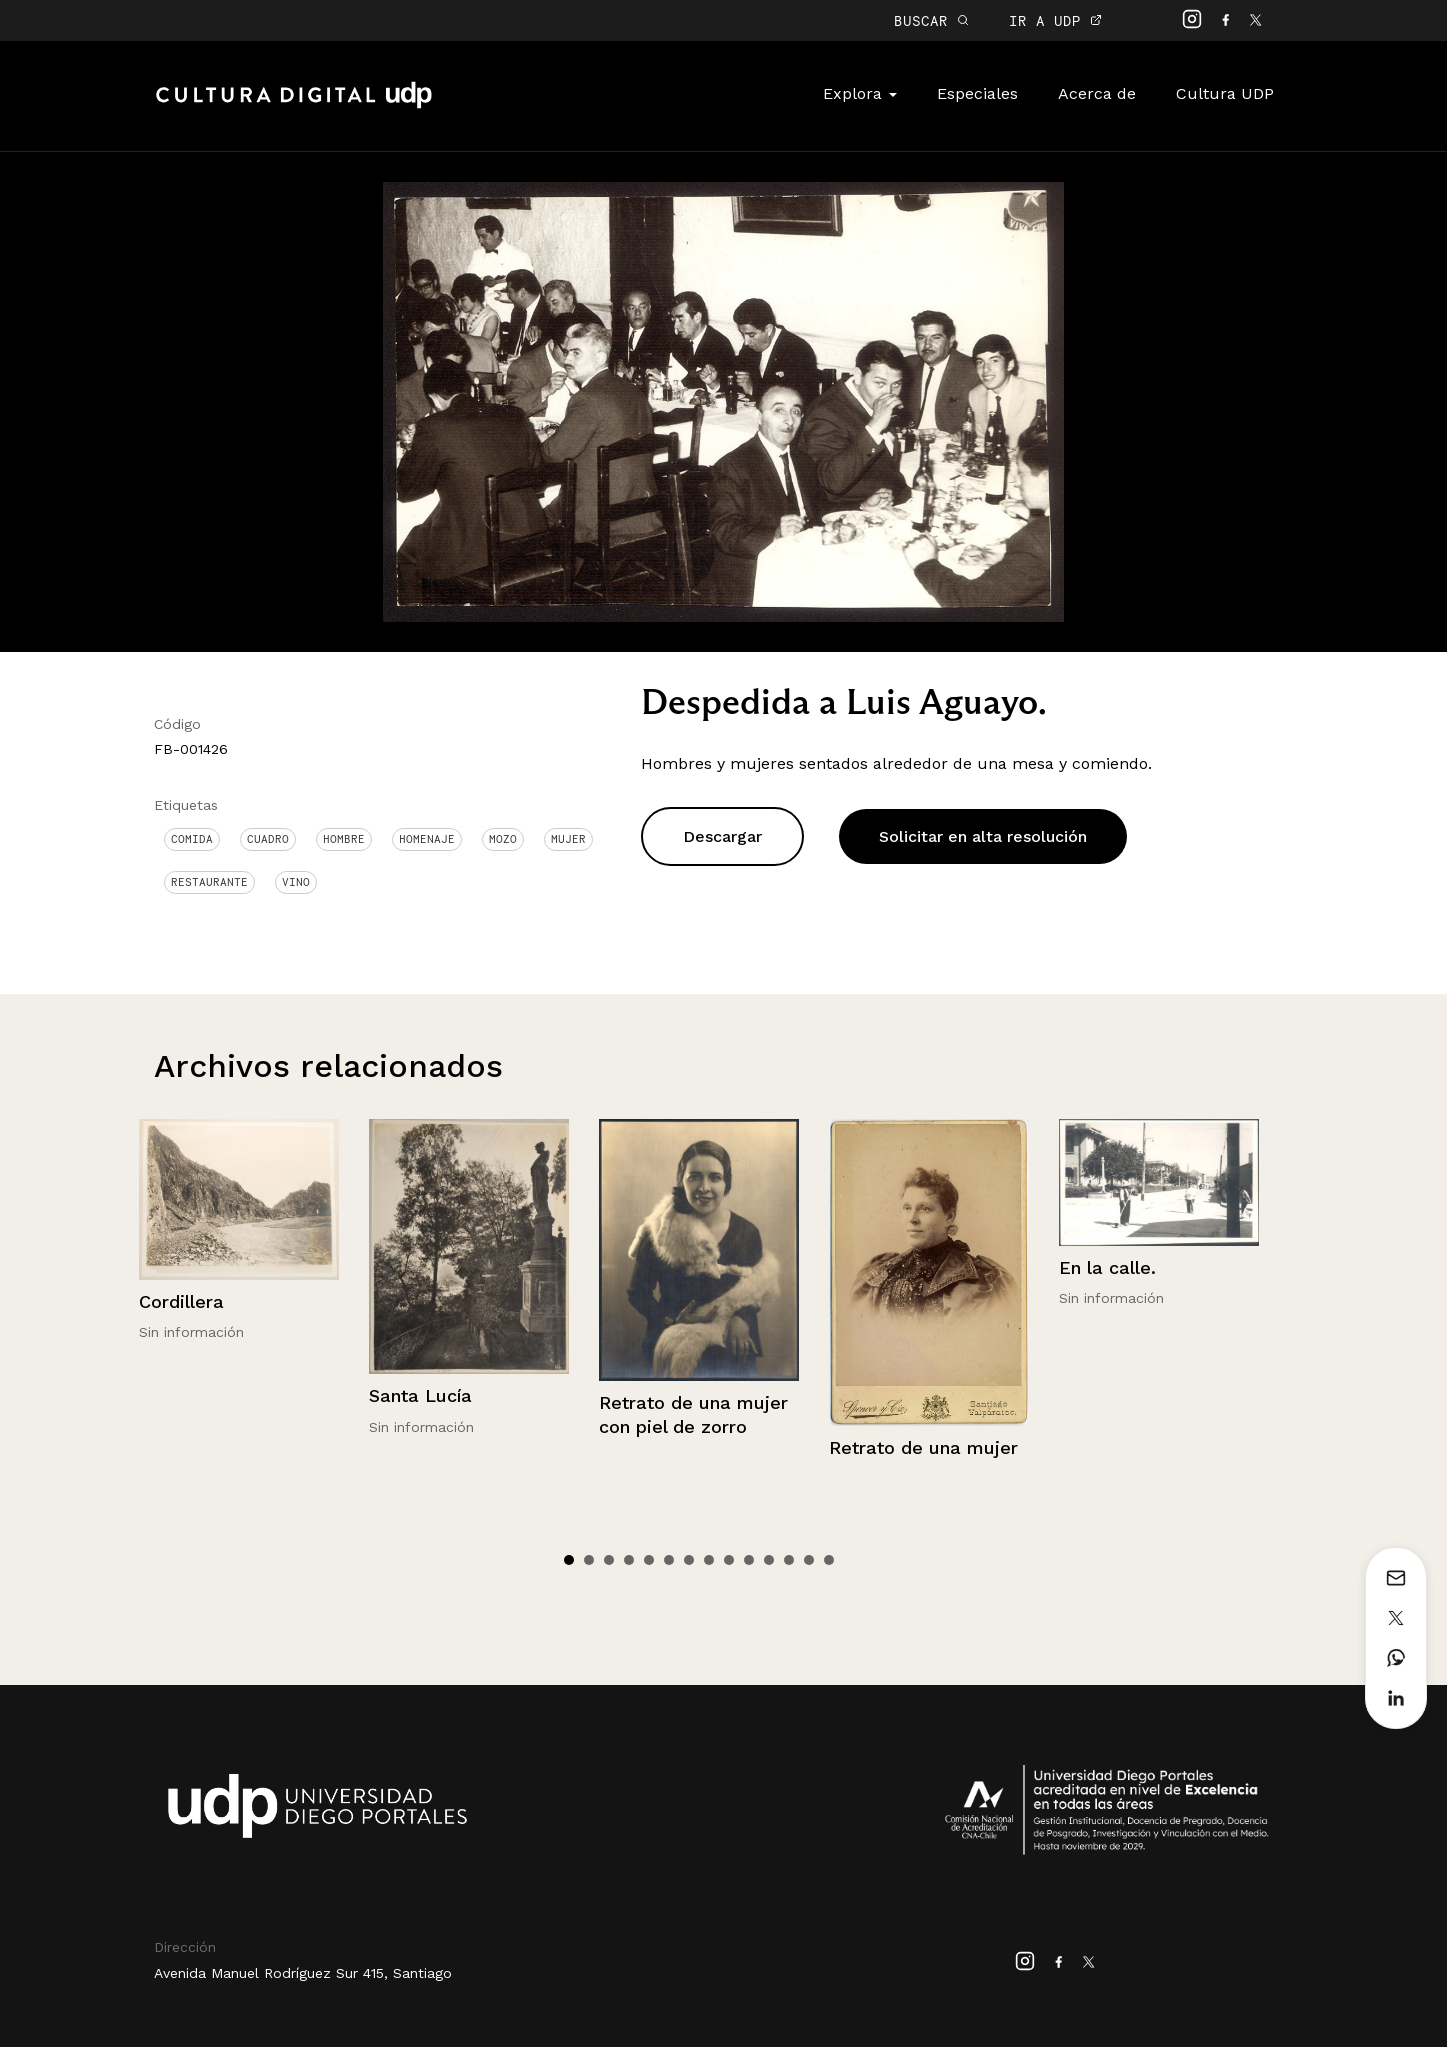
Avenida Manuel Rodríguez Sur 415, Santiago (303, 1973)
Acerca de (1097, 93)
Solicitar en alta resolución (983, 836)
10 (749, 1560)
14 (829, 1560)
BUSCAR (931, 20)
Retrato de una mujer (923, 1447)
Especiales (977, 93)
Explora (860, 93)
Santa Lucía (420, 1395)
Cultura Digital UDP (294, 106)
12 (789, 1560)
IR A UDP (1055, 20)
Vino (296, 882)
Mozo (503, 839)
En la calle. (1107, 1267)
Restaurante (209, 882)
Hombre (344, 839)
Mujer (568, 839)
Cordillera (181, 1301)
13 (809, 1560)
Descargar (722, 836)
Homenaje (427, 839)
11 (769, 1560)
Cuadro (268, 839)
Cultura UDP (1225, 93)
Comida (192, 839)
